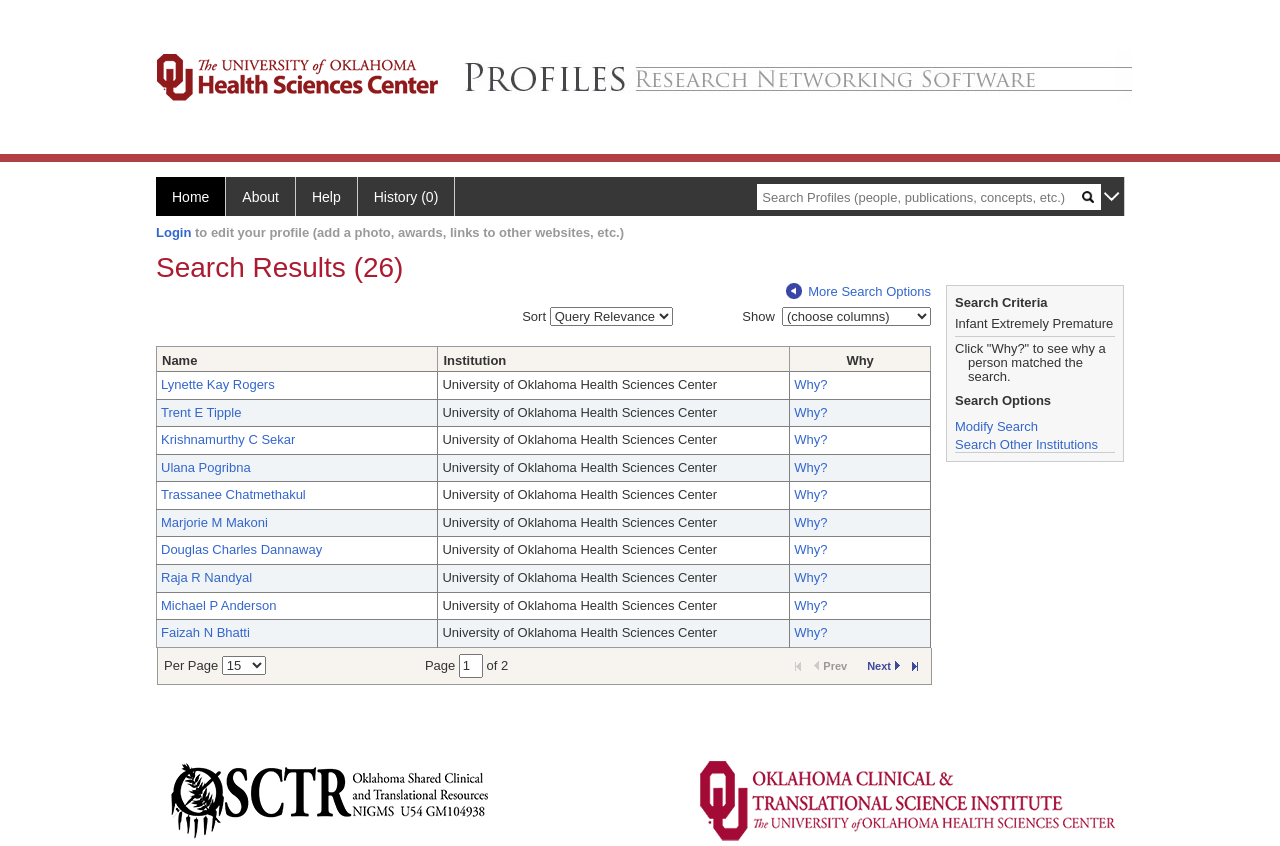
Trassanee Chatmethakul (233, 494)
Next (883, 666)
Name (179, 360)
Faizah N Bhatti (205, 632)
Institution (474, 360)
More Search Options (858, 291)
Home (190, 197)
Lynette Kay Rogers (218, 384)
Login (173, 232)
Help (326, 197)
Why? (810, 384)
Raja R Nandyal (206, 577)
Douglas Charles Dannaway (241, 549)
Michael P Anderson (218, 605)
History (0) (406, 197)
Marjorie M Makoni (214, 522)
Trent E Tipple (201, 412)
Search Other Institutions (1026, 444)
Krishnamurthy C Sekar (228, 439)
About (260, 197)
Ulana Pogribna (206, 467)
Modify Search (996, 426)
